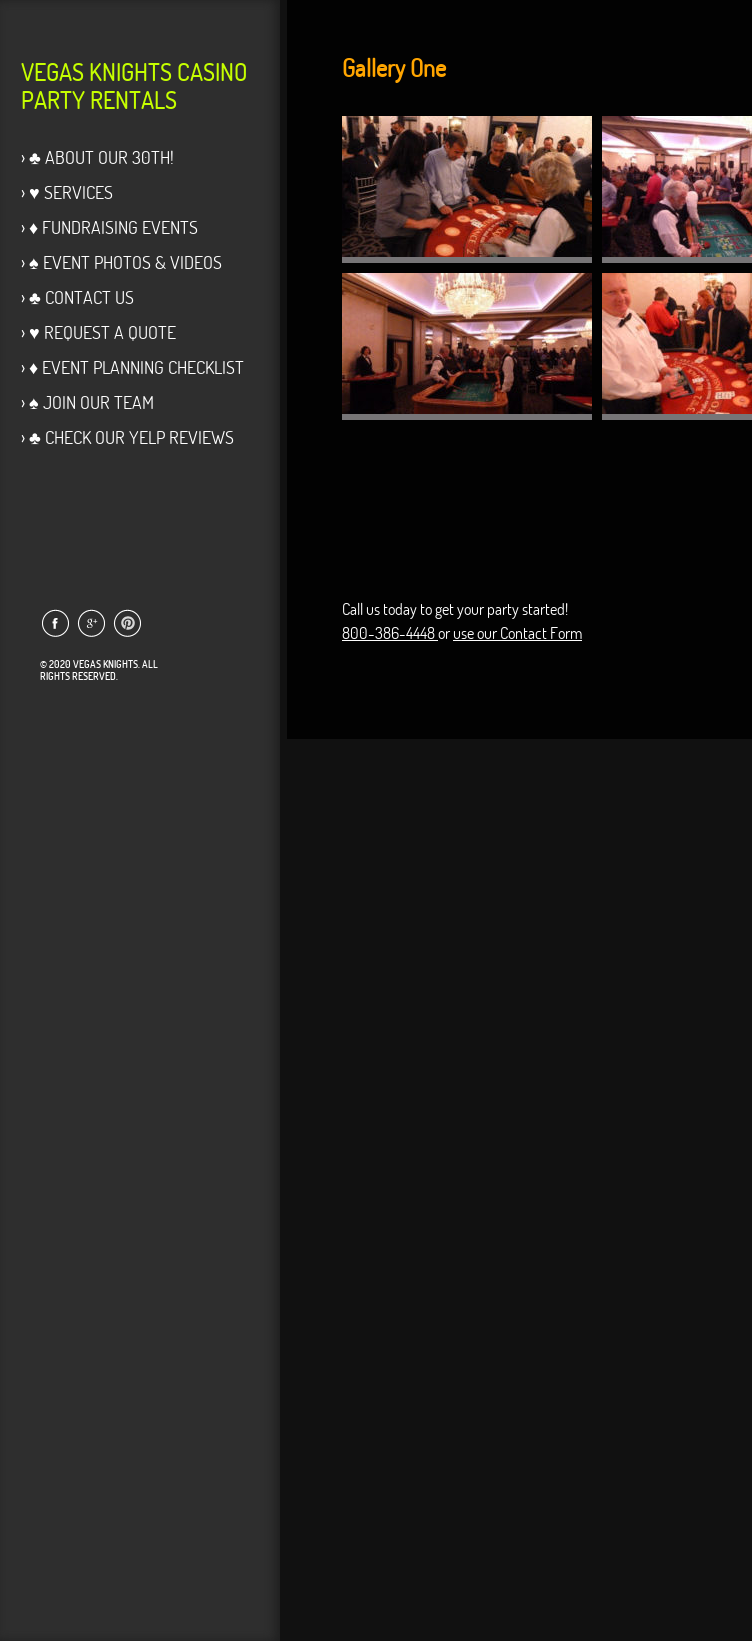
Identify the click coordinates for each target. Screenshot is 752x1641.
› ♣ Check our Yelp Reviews (127, 437)
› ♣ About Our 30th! (97, 157)
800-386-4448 (390, 633)
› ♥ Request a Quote (98, 332)
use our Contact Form (517, 633)
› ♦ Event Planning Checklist (132, 367)
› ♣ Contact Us (77, 297)
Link (54, 623)
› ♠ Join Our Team (87, 402)
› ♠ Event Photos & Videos (121, 262)
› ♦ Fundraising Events (109, 227)
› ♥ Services (67, 192)
